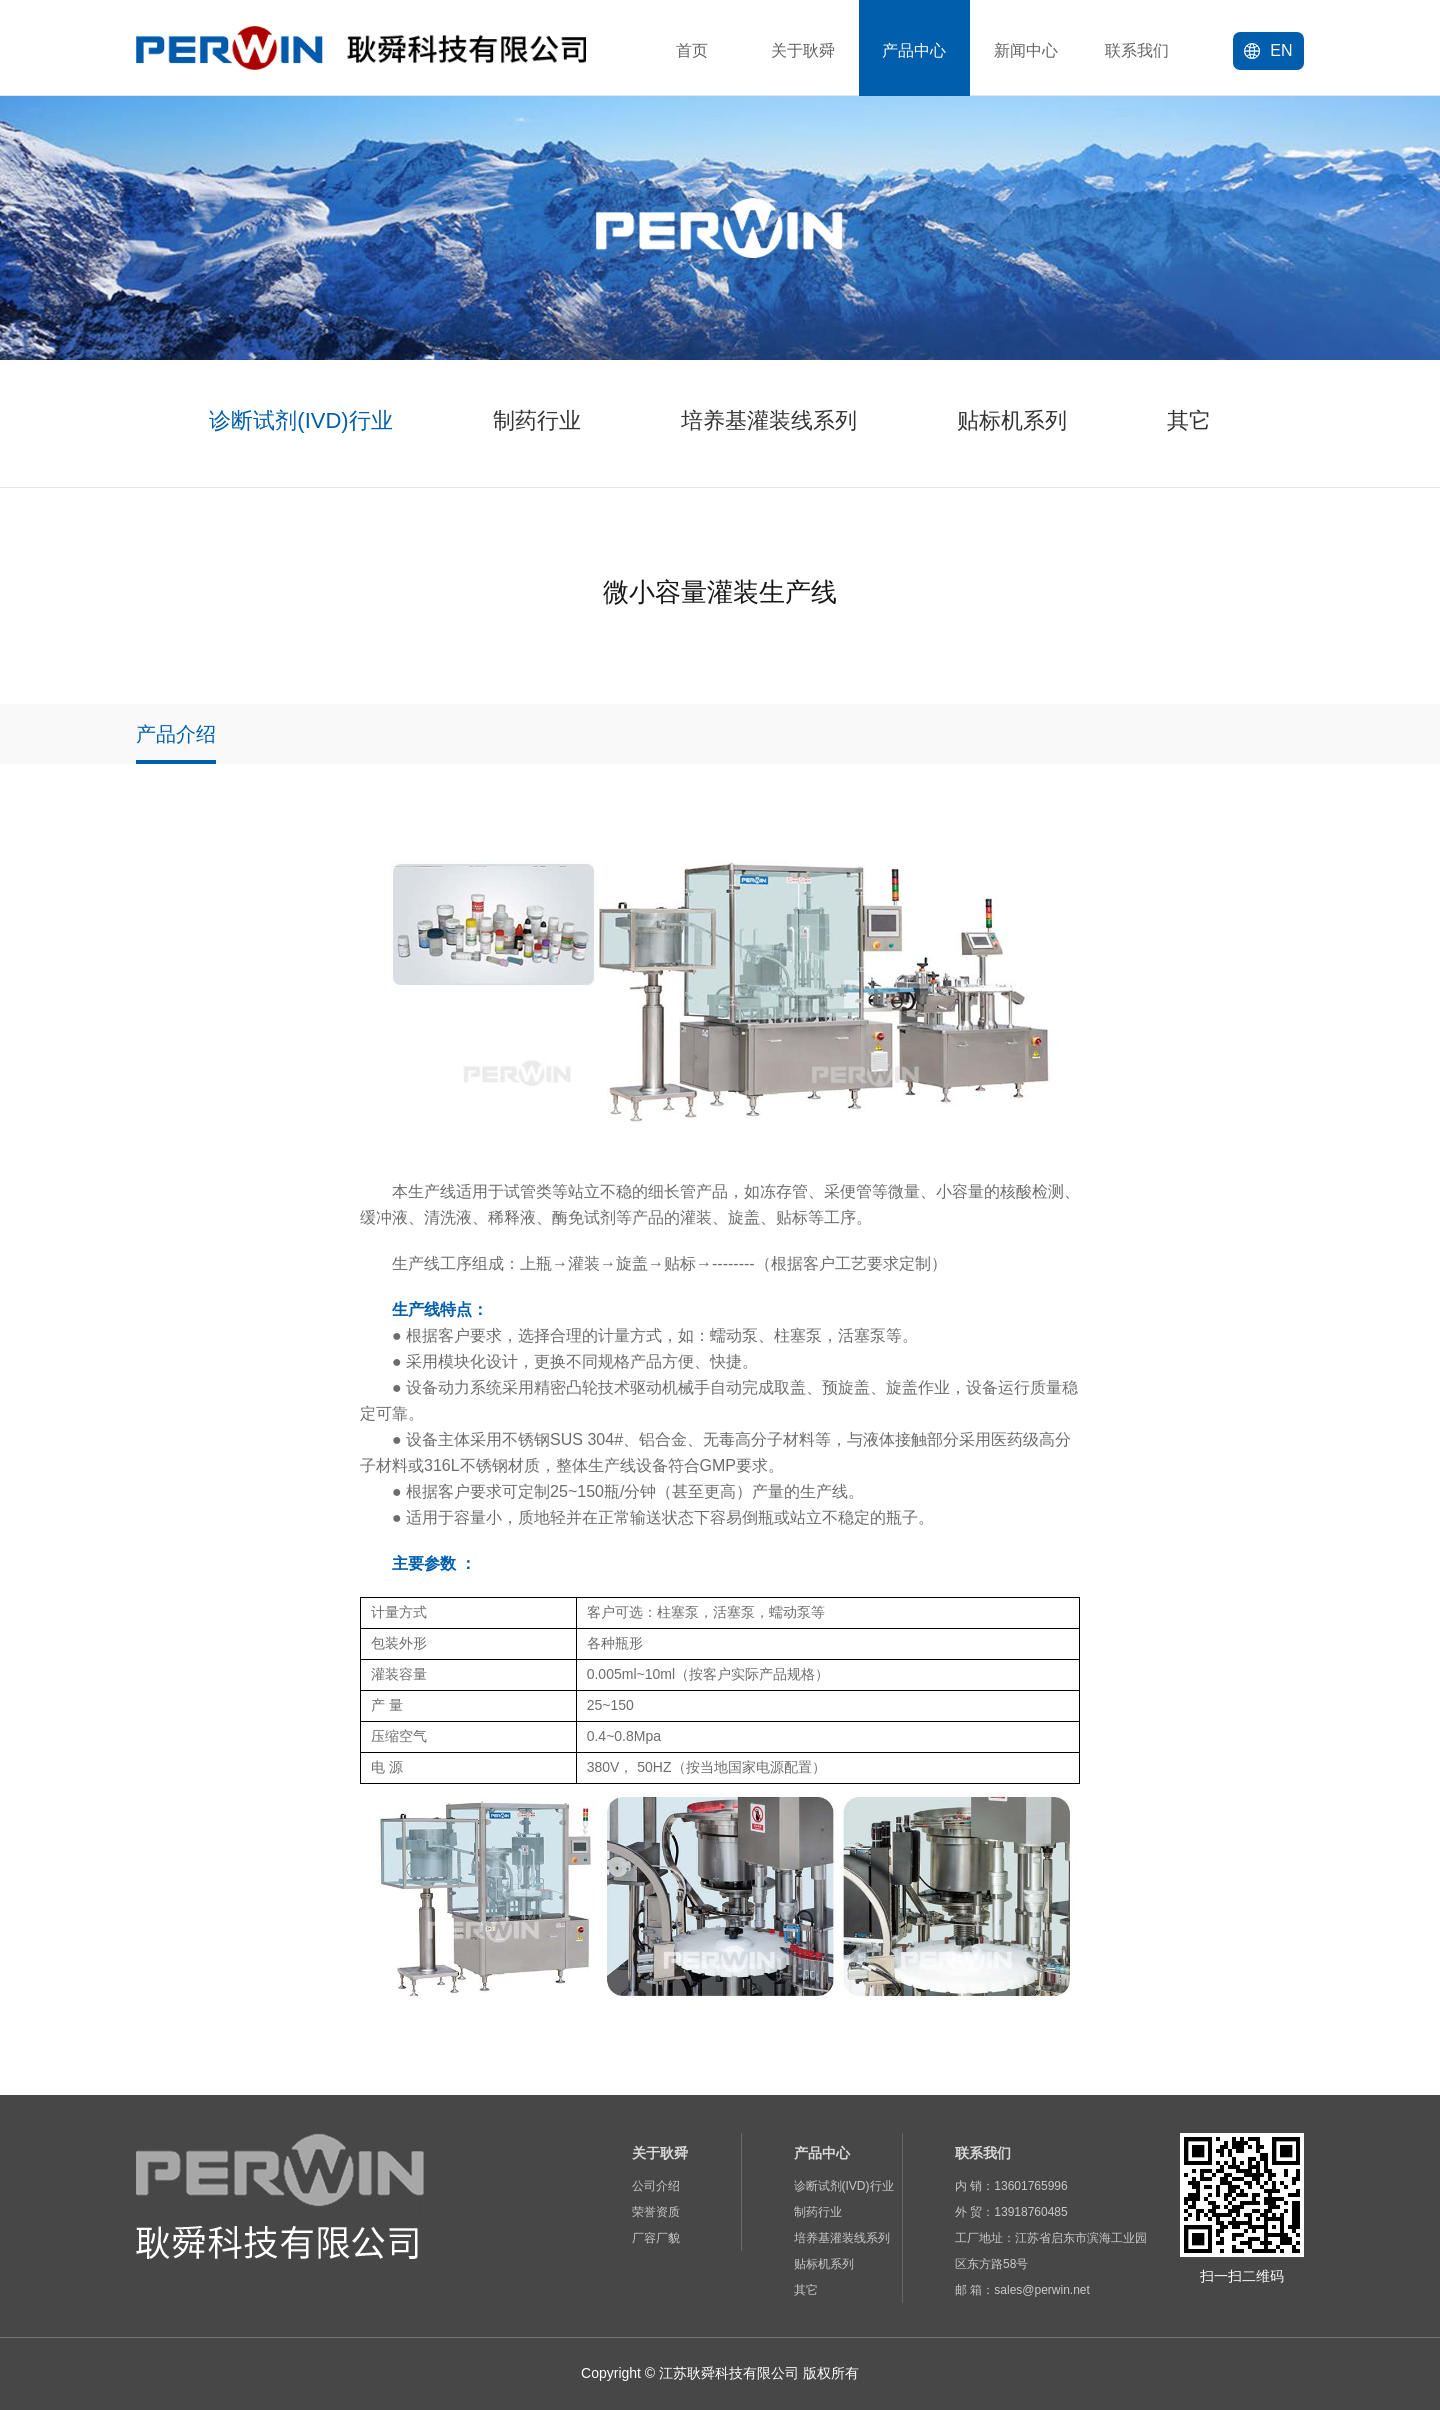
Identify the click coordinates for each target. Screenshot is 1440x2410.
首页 (692, 50)
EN (1268, 50)
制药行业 (818, 2212)
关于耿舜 (803, 50)
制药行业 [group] (537, 420)
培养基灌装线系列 (842, 2238)
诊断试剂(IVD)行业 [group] (300, 420)
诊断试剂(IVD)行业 (844, 2186)
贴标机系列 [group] (1012, 420)
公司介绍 (656, 2186)
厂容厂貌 (656, 2238)
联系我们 (1137, 50)
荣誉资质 (656, 2212)
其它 (806, 2290)
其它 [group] (1189, 420)
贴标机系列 (824, 2264)
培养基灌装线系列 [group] (769, 420)
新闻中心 (1026, 50)
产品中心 (914, 50)
